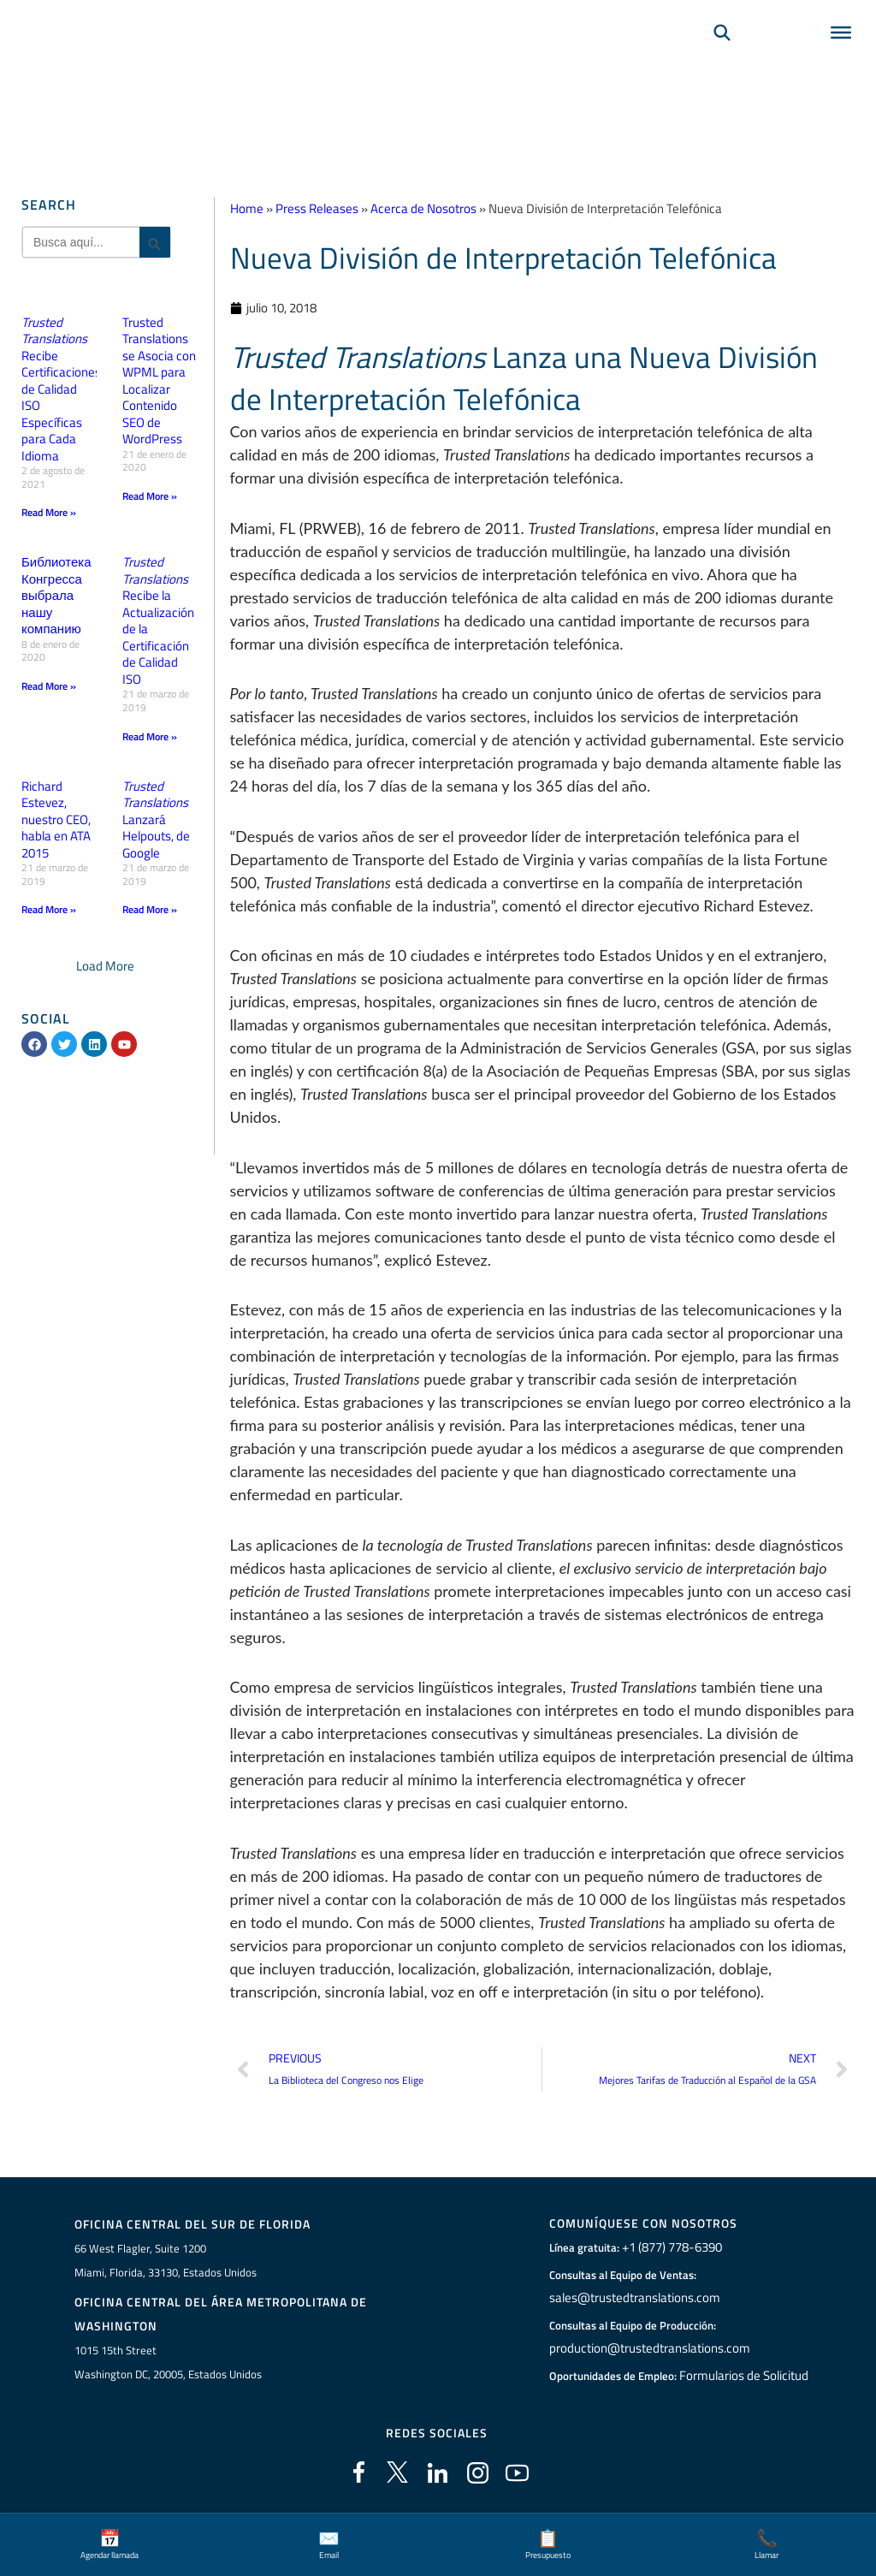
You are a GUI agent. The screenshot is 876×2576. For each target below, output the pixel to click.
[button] (105, 966)
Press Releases (316, 208)
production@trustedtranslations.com (646, 2349)
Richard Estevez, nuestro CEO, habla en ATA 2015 (56, 818)
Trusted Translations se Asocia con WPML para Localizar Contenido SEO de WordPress (159, 380)
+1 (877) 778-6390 (672, 2248)
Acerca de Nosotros (423, 208)
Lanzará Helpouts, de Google (156, 818)
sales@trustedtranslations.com (632, 2298)
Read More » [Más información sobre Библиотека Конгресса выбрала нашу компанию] (48, 686)
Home (246, 208)
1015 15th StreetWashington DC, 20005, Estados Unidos (168, 2365)
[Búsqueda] (722, 56)
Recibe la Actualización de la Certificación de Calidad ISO (158, 620)
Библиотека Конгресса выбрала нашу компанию (56, 595)
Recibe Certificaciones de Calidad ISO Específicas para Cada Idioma (61, 389)
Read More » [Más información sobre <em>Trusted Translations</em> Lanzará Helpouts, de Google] (149, 909)
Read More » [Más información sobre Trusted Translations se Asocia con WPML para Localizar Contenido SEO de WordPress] (149, 496)
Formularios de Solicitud (744, 2376)
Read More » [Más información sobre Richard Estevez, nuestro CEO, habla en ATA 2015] (48, 909)
